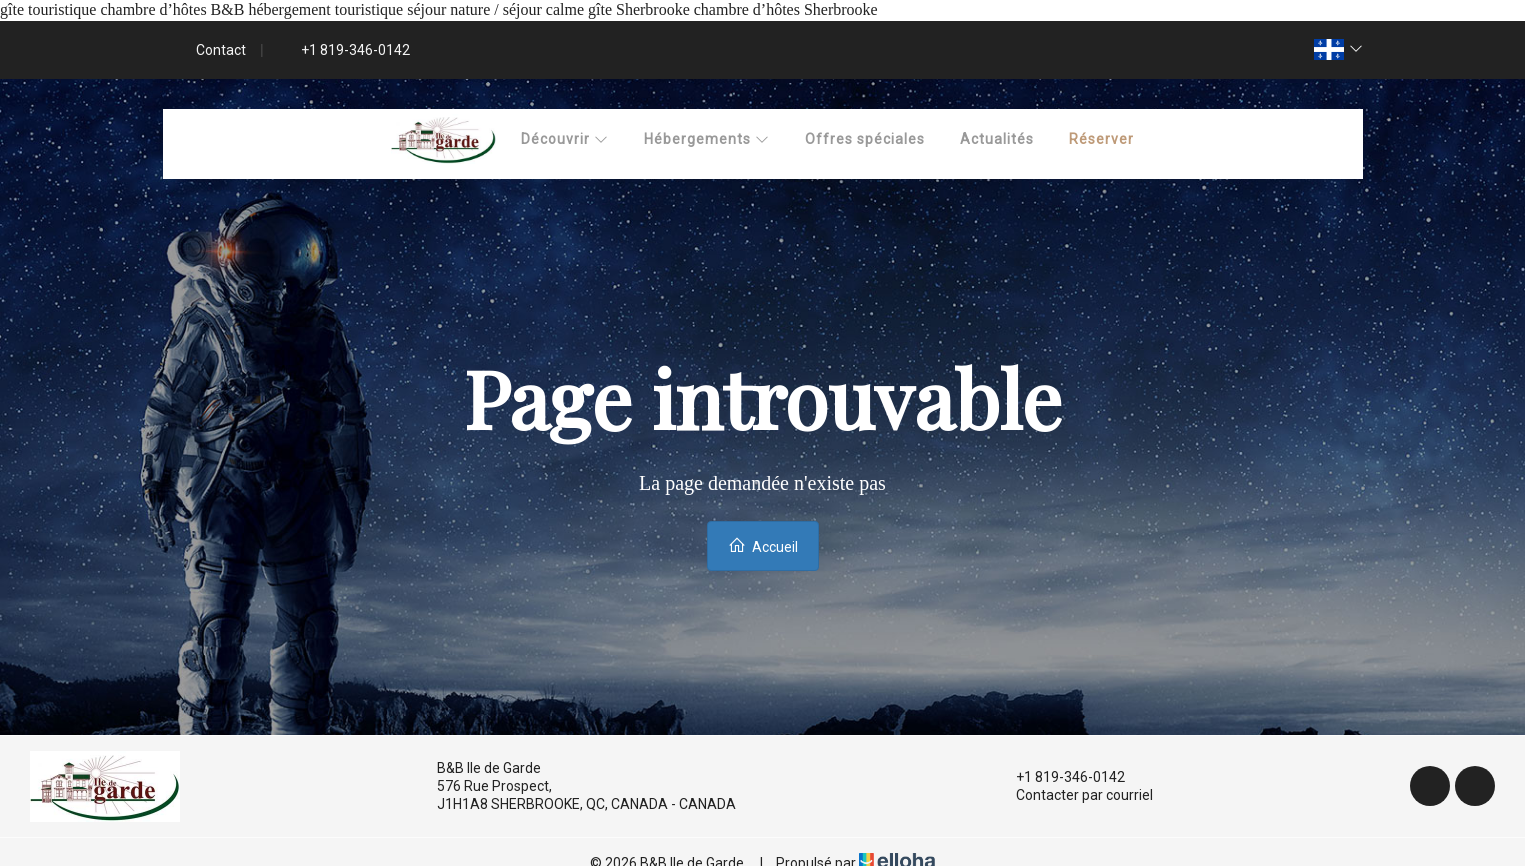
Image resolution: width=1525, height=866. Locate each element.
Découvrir (565, 139)
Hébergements (707, 139)
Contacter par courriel (1073, 795)
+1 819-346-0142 (1059, 777)
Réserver (1101, 139)
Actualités (997, 139)
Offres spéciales (865, 139)
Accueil (763, 545)
